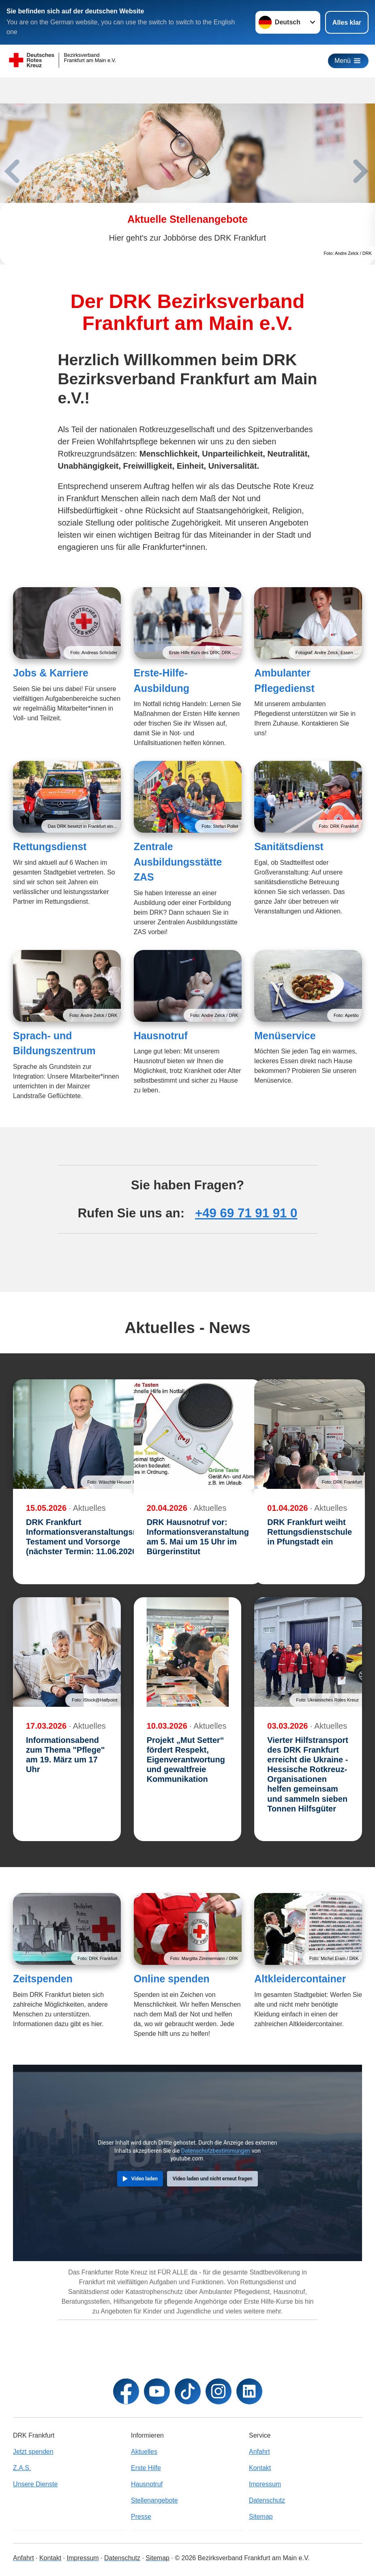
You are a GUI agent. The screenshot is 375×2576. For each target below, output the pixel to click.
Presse (141, 2516)
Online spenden (172, 1978)
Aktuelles (144, 2451)
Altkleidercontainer (300, 1978)
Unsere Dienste (35, 2484)
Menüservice (284, 1035)
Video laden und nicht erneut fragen (213, 2179)
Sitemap (261, 2516)
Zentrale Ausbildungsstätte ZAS (178, 862)
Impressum (265, 2484)
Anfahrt (259, 2451)
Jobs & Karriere (50, 672)
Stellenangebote (154, 2500)
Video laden (144, 2179)
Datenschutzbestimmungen (215, 2150)
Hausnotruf (161, 1035)
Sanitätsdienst (289, 846)
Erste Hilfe (146, 2467)
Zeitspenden (43, 1978)
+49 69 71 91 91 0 (246, 1213)
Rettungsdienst (50, 846)
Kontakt (260, 2467)
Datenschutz (267, 2500)
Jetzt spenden (33, 2451)
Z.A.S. (22, 2467)
